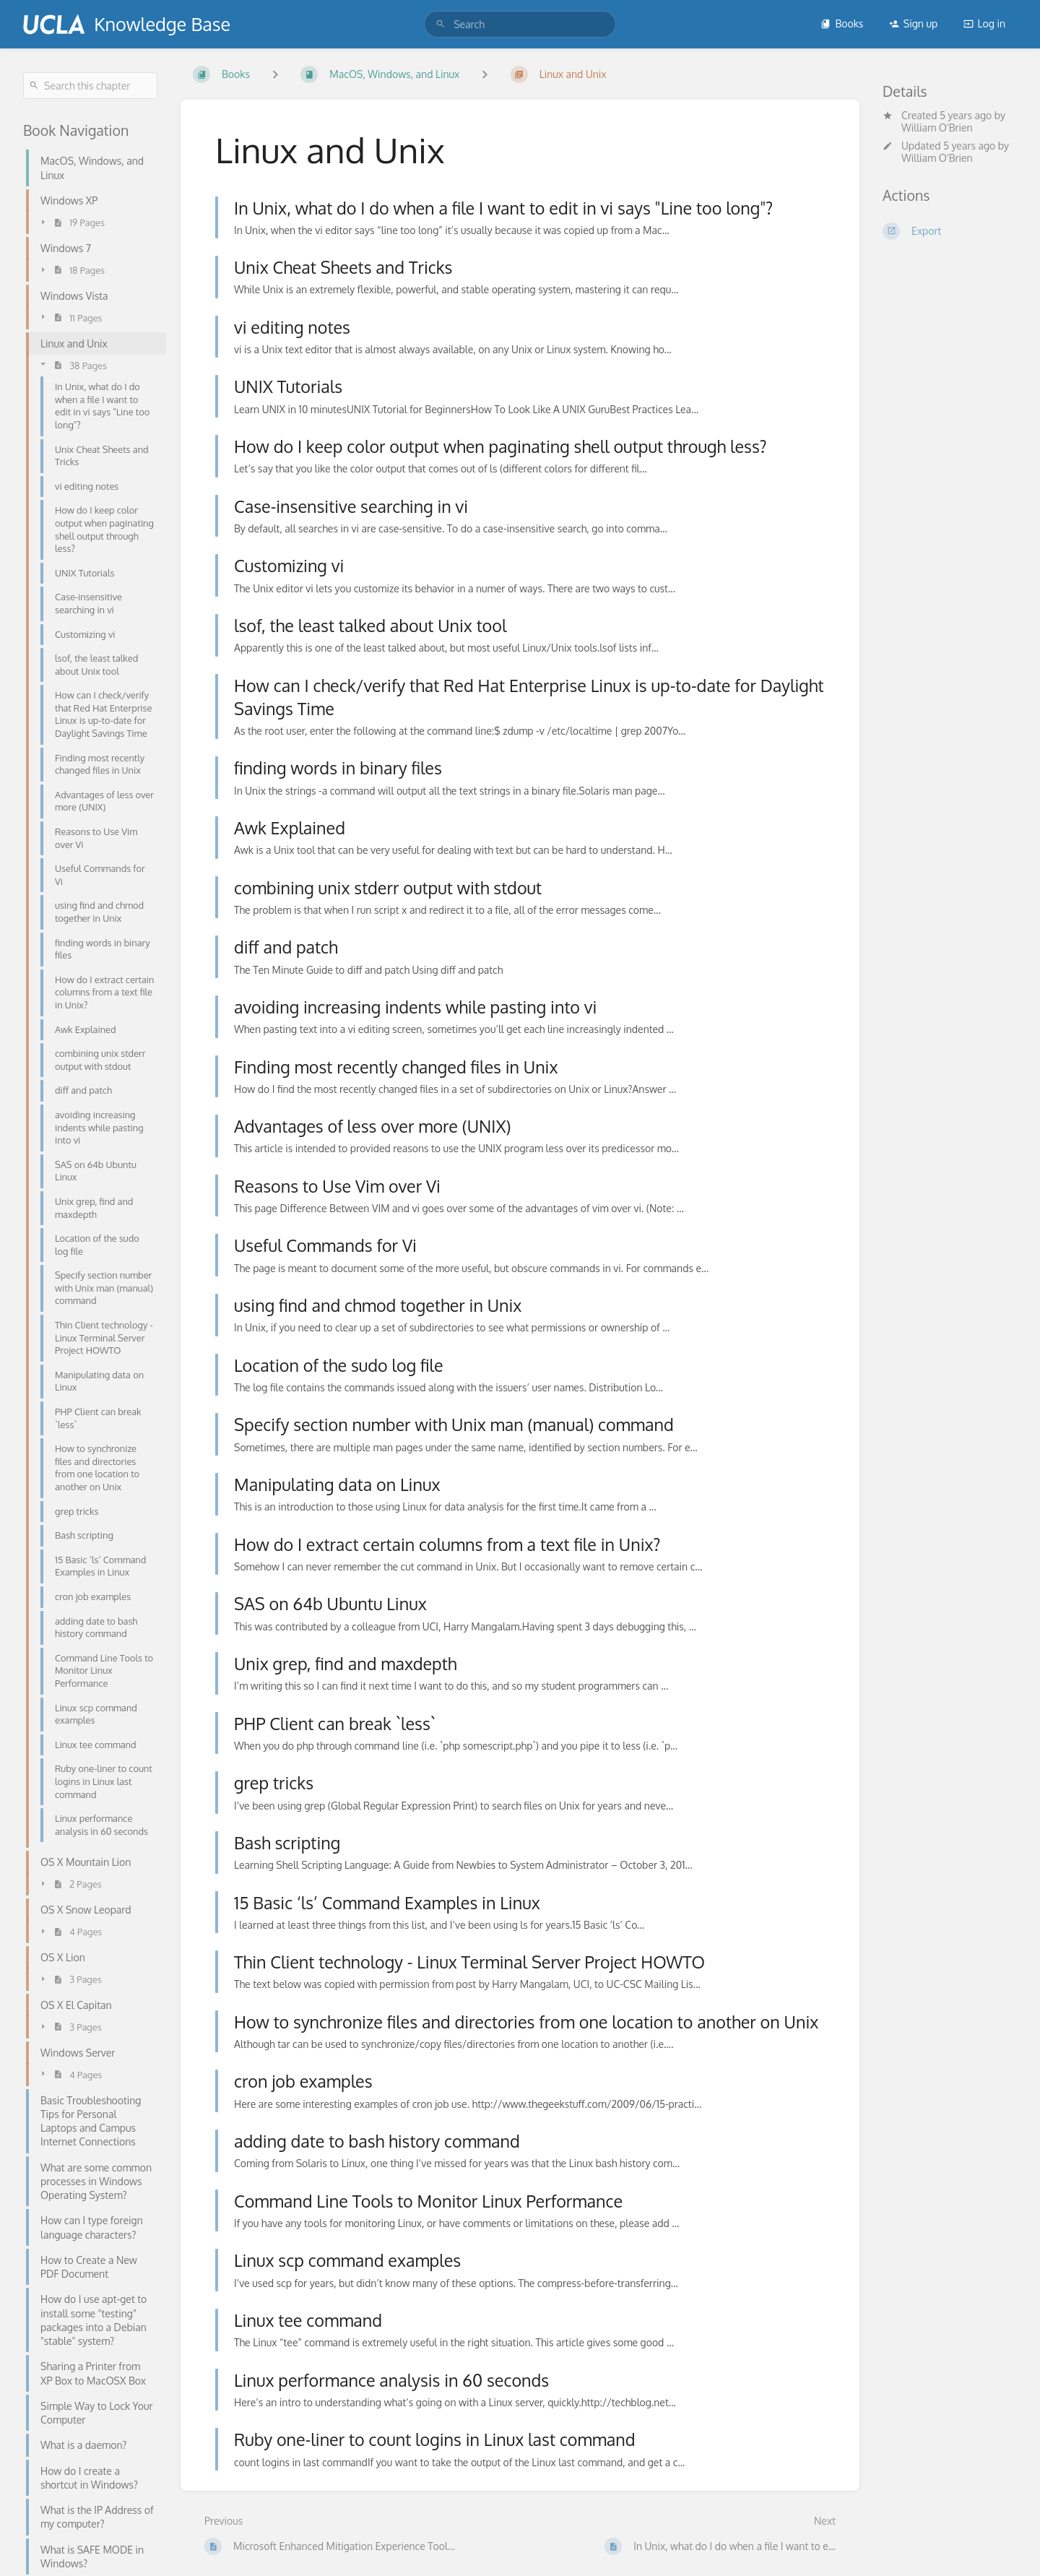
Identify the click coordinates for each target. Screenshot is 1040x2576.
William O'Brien (937, 127)
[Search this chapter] (90, 85)
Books (841, 23)
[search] (520, 24)
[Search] (441, 24)
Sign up (913, 23)
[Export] (949, 231)
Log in (984, 23)
